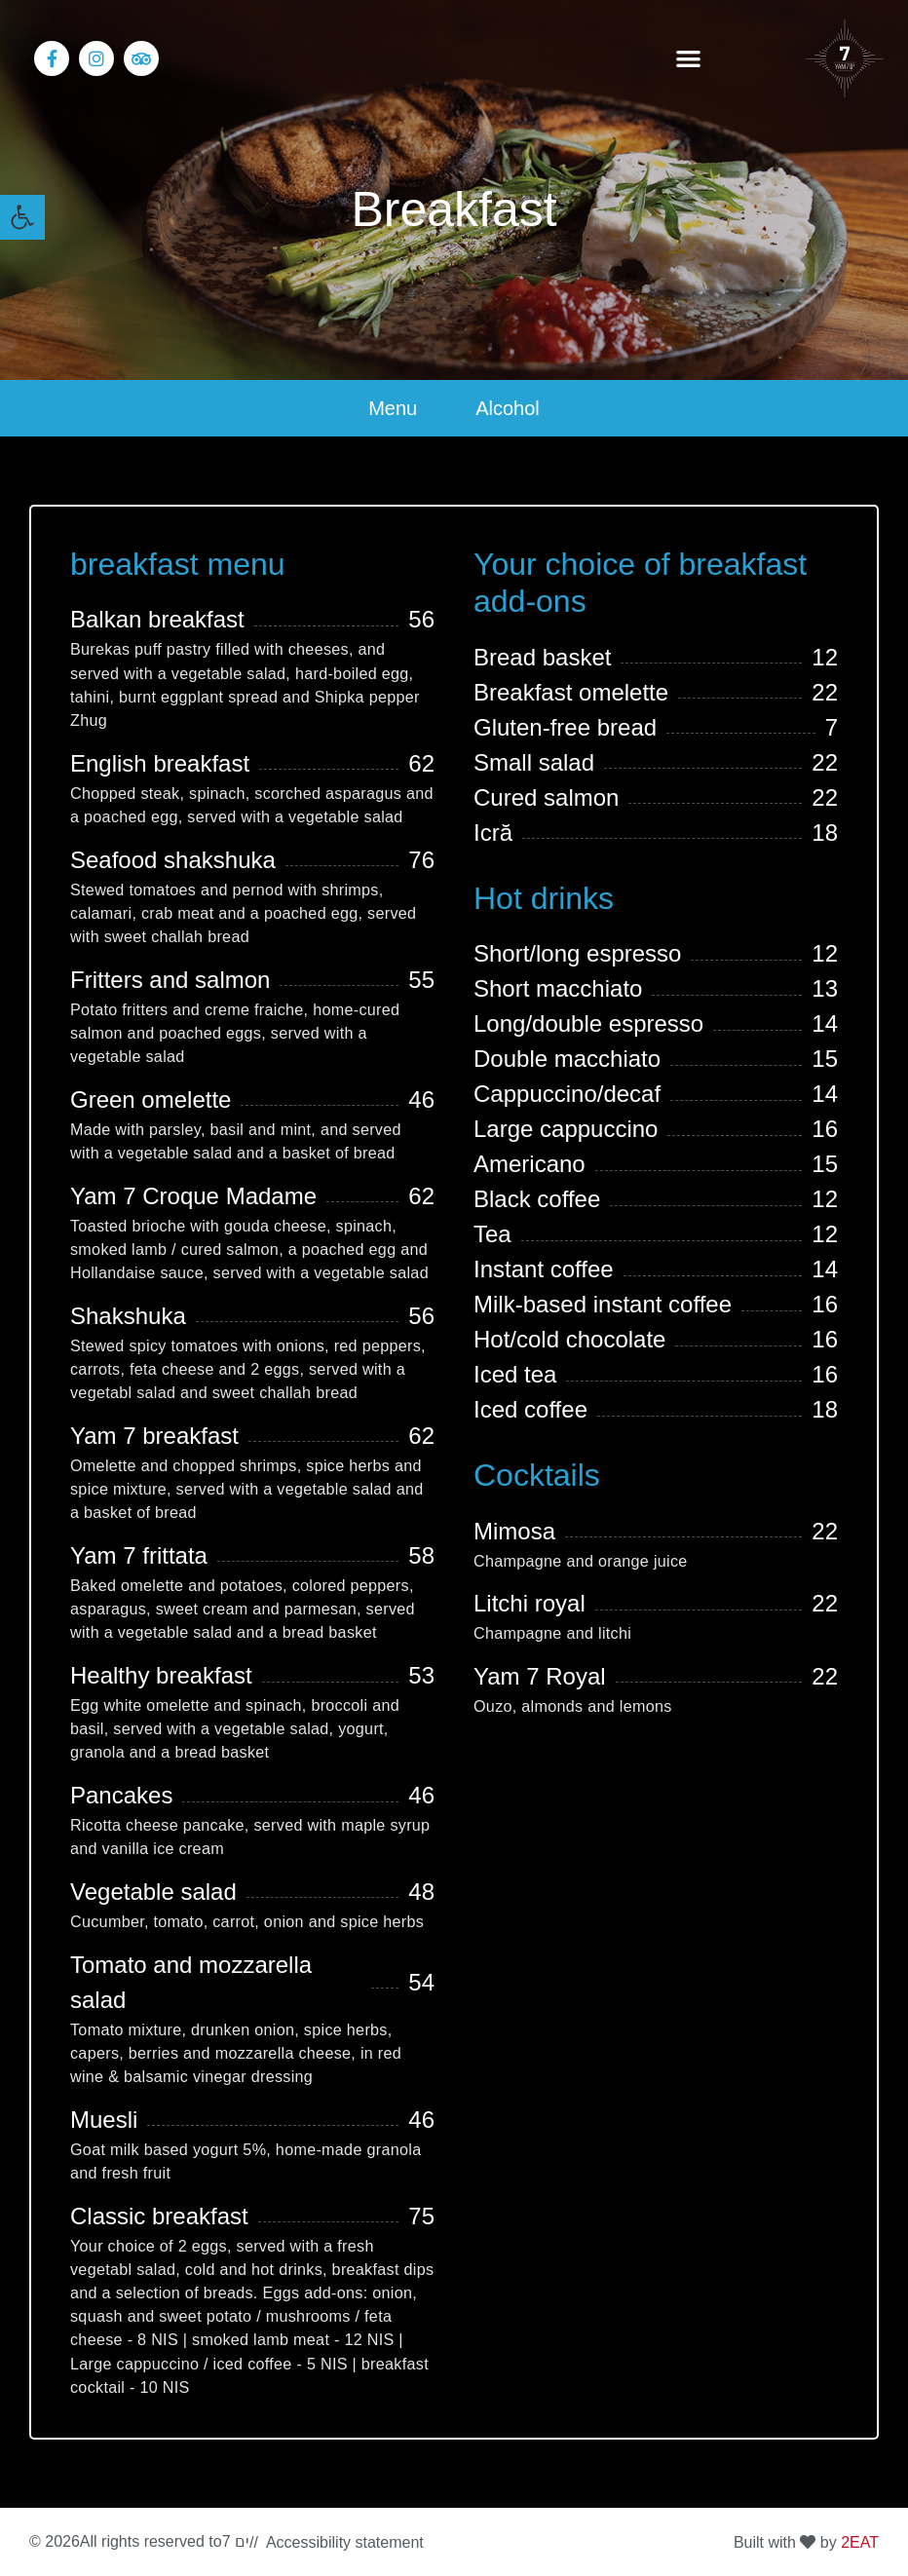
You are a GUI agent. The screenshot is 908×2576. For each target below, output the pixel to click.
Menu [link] (392, 408)
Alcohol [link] (507, 408)
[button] (688, 59)
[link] (22, 217)
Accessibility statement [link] (345, 2542)
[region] (253, 2423)
